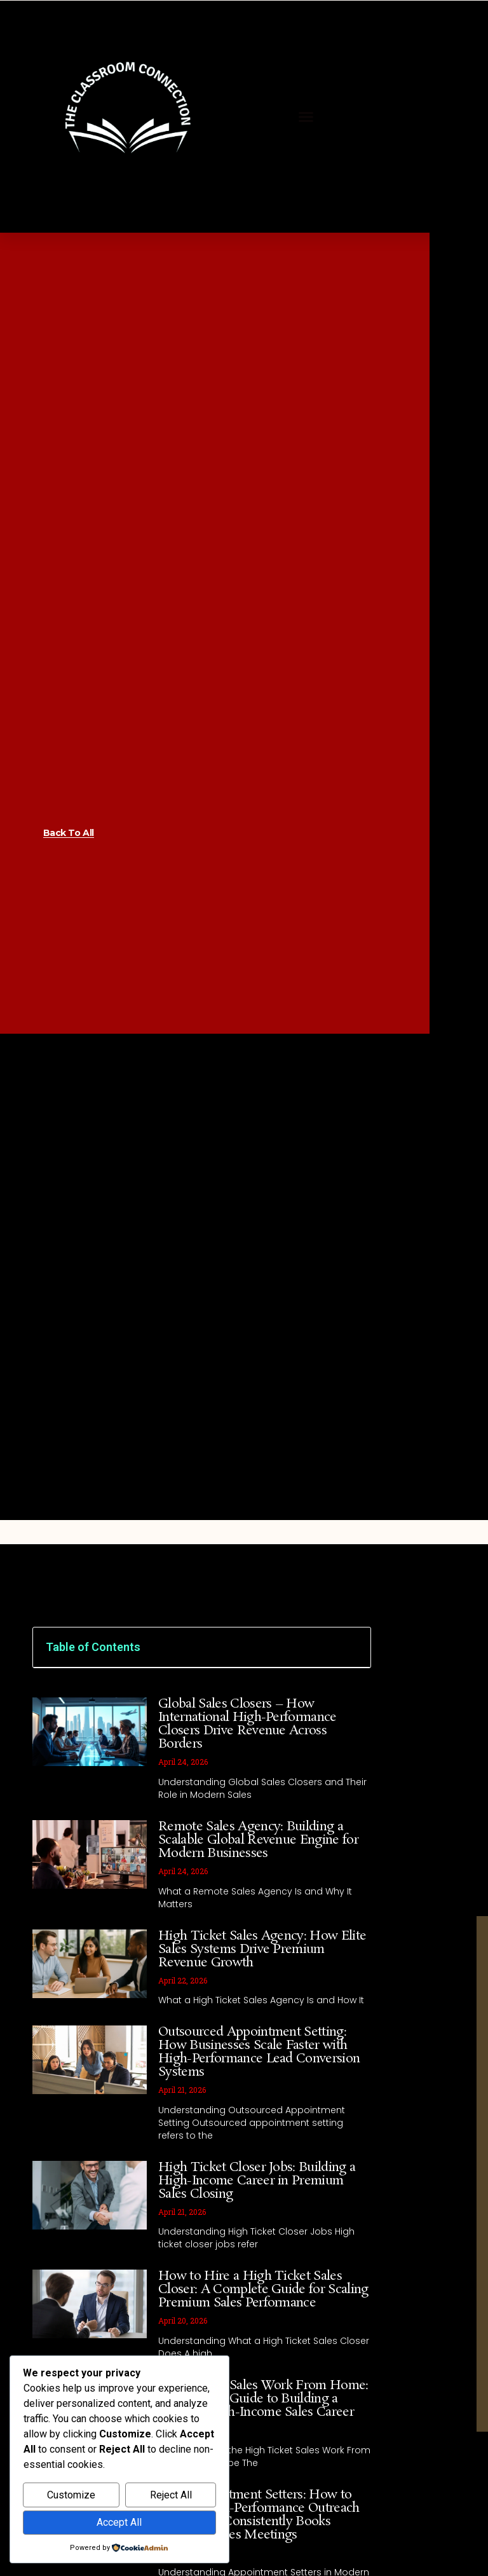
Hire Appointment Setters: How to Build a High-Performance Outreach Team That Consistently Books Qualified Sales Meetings (259, 2515)
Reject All (171, 2495)
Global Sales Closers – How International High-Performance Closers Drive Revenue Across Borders (247, 1724)
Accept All (119, 2522)
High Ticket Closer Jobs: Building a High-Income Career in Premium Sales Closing (256, 2180)
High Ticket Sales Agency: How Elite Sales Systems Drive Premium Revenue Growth (262, 1949)
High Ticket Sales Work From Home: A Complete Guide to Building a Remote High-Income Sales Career (263, 2398)
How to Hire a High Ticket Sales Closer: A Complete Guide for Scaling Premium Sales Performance (263, 2289)
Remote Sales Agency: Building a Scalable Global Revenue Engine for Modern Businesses (258, 1840)
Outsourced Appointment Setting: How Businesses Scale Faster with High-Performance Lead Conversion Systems (259, 2052)
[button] (306, 117)
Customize (71, 2495)
